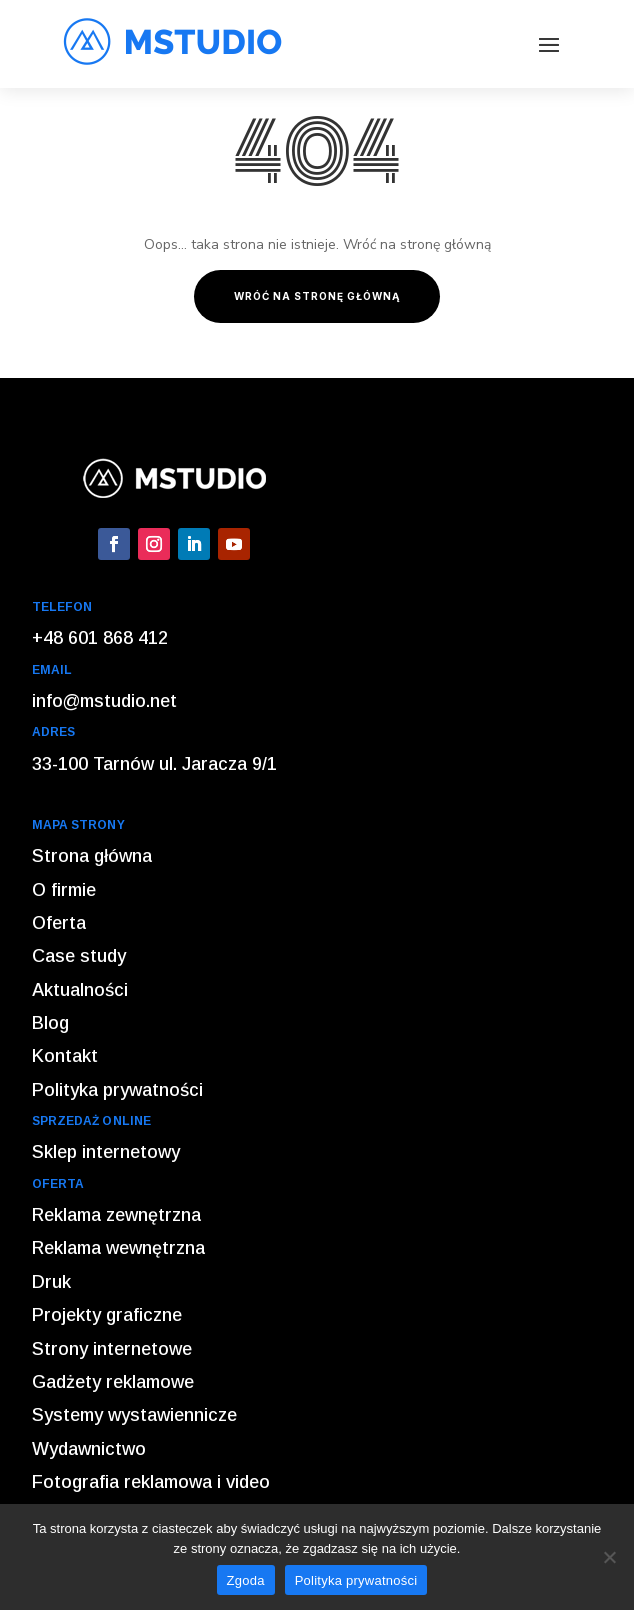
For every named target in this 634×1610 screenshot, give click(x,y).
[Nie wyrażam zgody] (609, 1557)
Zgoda (246, 1580)
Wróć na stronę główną (317, 296)
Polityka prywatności (356, 1580)
